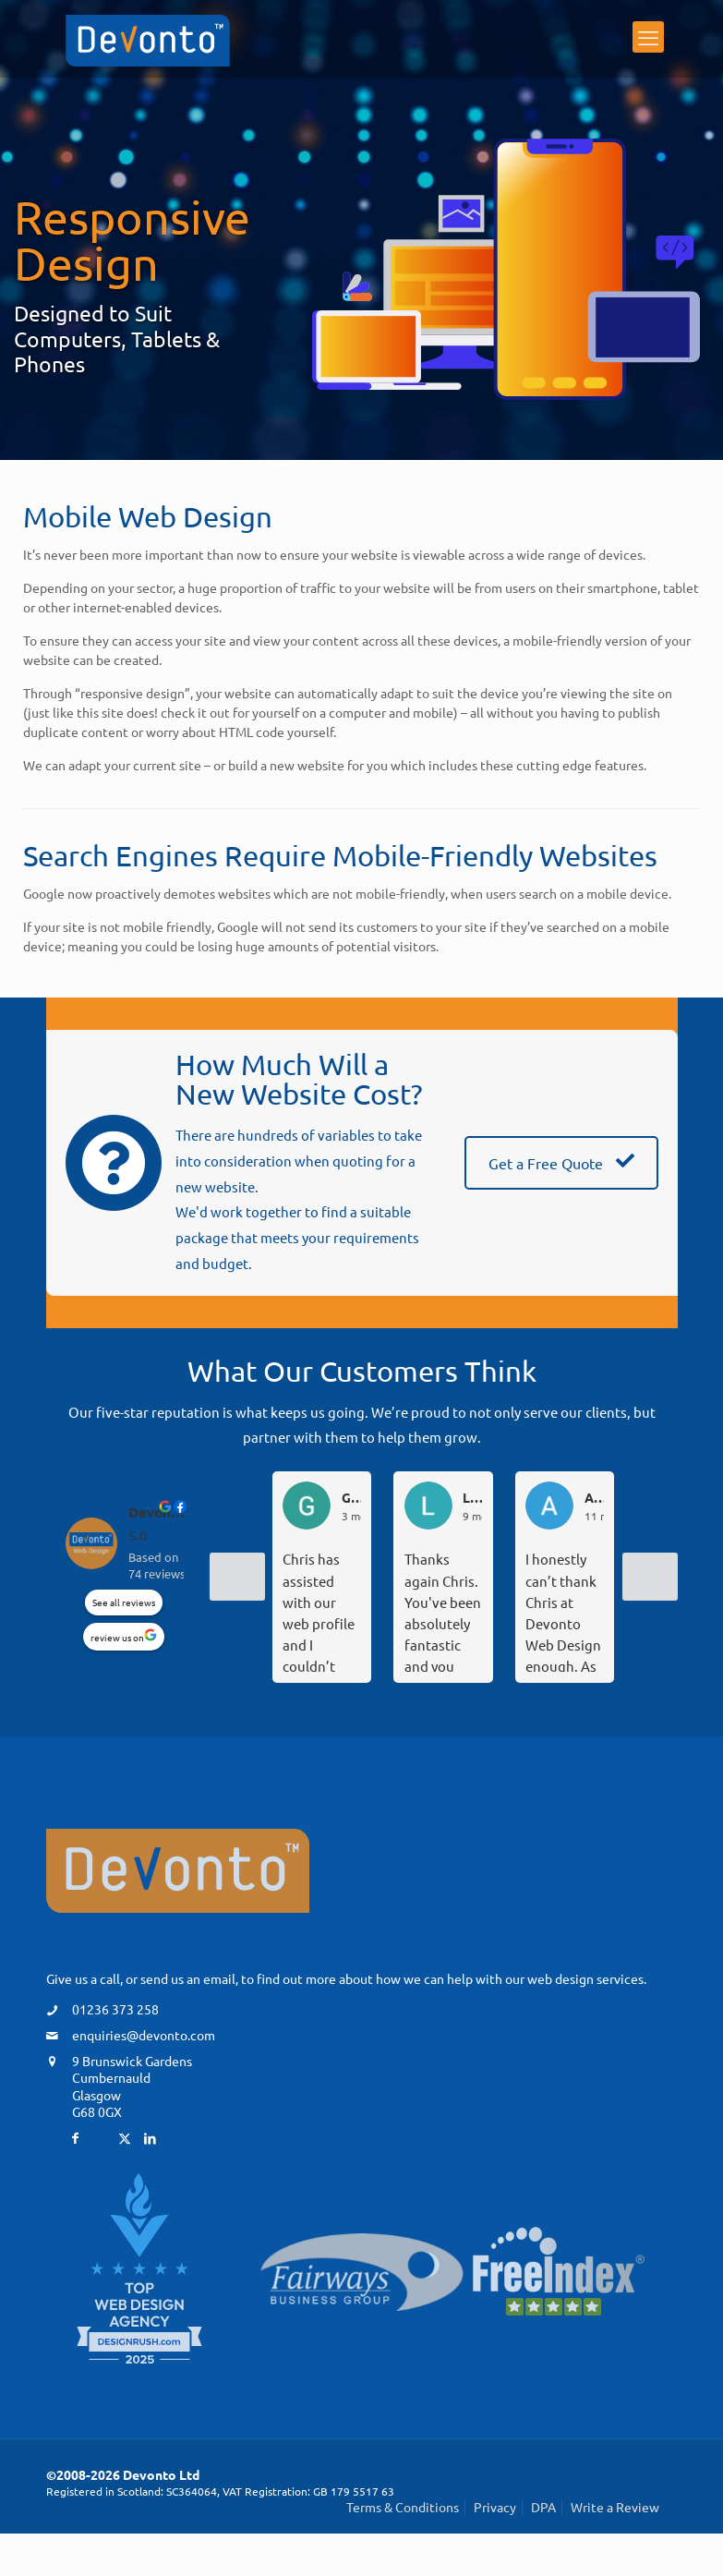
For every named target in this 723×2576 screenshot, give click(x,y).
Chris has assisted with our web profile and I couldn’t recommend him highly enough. (320, 1611)
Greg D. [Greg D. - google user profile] (351, 1498)
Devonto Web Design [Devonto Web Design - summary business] (158, 1512)
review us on (117, 1637)
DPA (543, 2506)
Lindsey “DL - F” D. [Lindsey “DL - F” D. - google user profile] (472, 1498)
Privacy (495, 2506)
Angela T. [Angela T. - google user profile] (594, 1498)
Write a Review (615, 2506)
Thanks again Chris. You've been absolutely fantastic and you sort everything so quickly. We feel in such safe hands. (442, 1611)
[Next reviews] (650, 1577)
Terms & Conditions (402, 2506)
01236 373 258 (115, 2009)
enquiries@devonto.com (143, 2034)
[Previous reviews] (237, 1577)
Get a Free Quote (561, 1163)
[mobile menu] (648, 40)
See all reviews (123, 1602)
